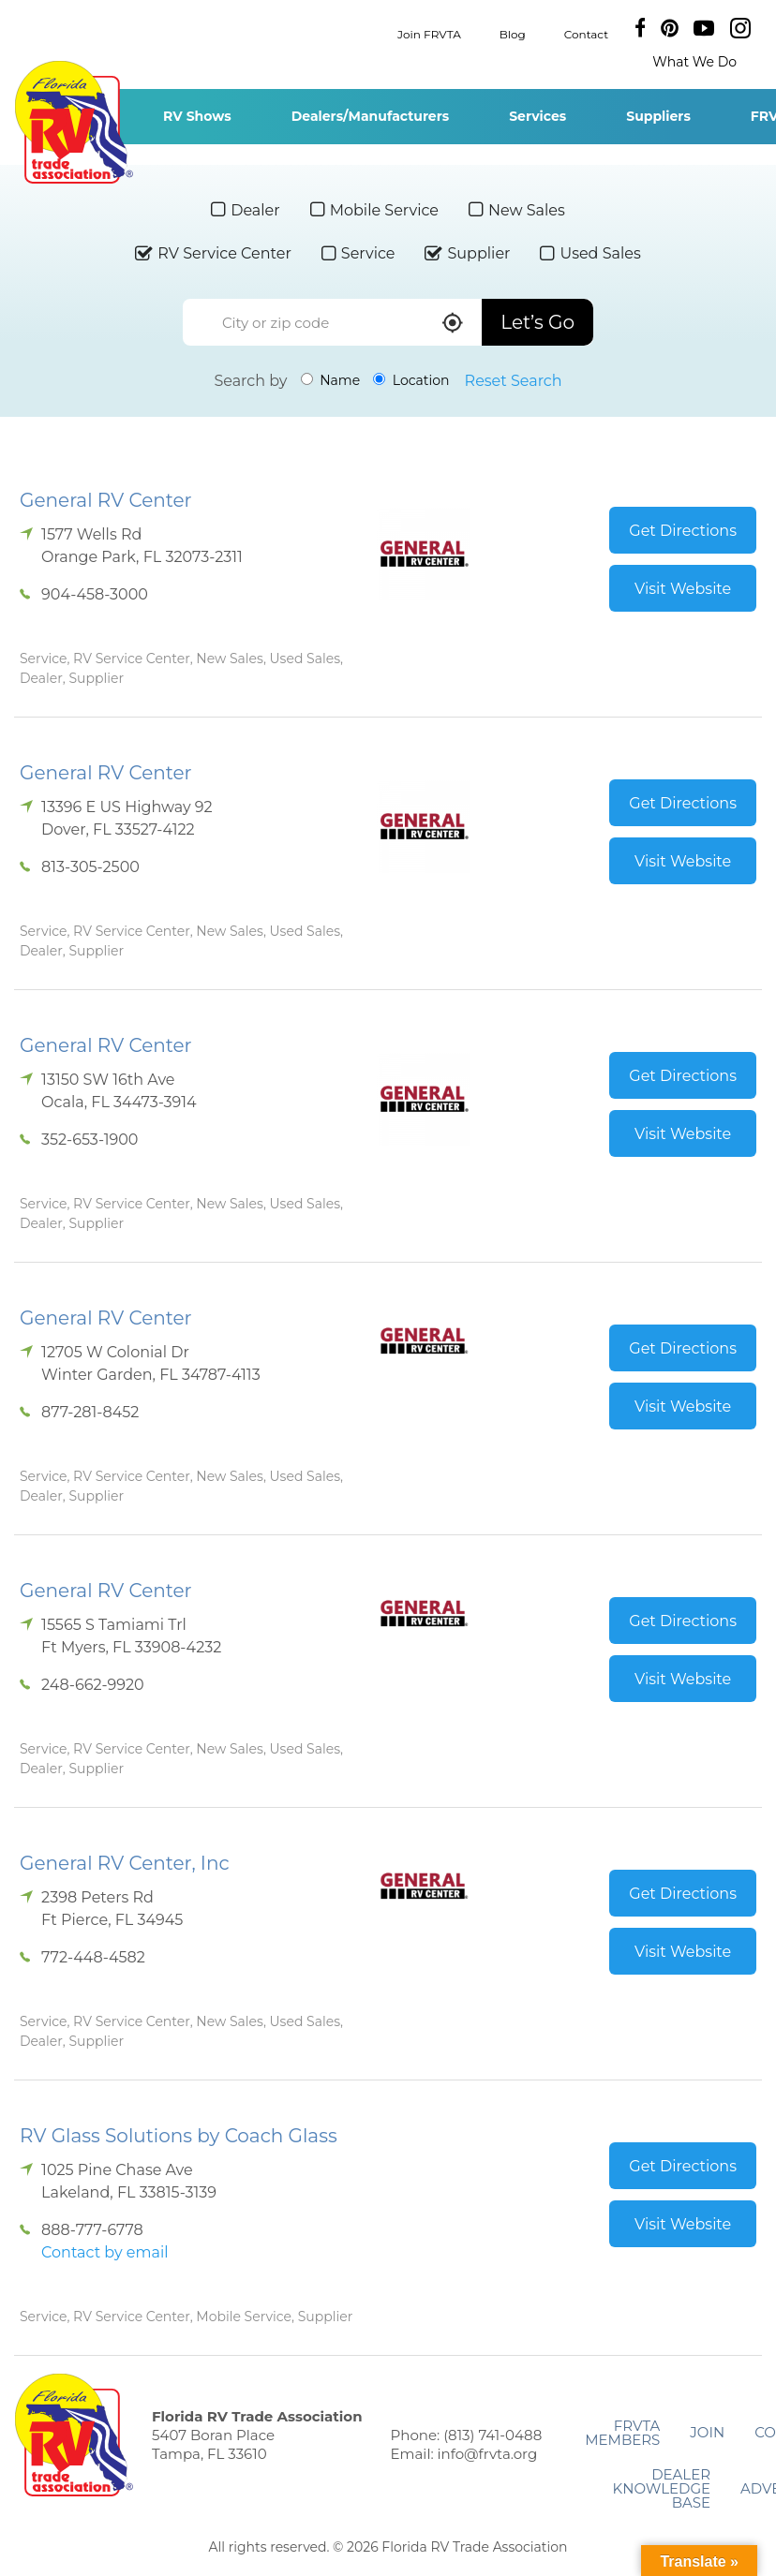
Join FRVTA (429, 33)
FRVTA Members (622, 2433)
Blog (513, 33)
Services (537, 116)
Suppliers (658, 116)
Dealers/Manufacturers (370, 116)
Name (331, 380)
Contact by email (104, 2252)
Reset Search (513, 381)
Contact (586, 33)
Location (411, 380)
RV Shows (197, 116)
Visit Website (682, 589)
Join (707, 2432)
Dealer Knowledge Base (661, 2488)
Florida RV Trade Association (73, 122)
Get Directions (683, 531)
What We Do (694, 61)
